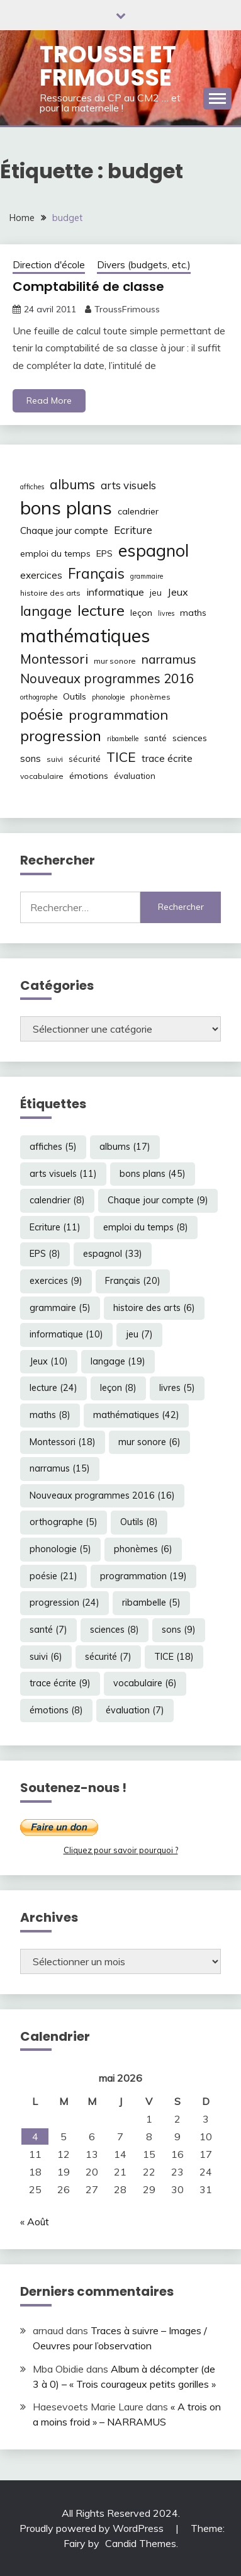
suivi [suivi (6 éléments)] (55, 759)
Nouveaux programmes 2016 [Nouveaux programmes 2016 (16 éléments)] (107, 678)
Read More (49, 400)
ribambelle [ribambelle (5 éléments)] (122, 738)
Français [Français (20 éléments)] (96, 573)
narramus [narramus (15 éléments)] (169, 659)
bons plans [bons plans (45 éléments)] (66, 507)
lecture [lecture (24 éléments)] (101, 610)
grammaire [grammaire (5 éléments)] (146, 576)
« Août (34, 2221)
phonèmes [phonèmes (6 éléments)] (150, 696)
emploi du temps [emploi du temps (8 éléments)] (55, 553)
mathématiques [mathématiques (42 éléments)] (85, 635)
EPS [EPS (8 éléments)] (104, 553)
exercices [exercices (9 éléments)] (41, 575)
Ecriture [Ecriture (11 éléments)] (133, 529)
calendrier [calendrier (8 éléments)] (138, 511)
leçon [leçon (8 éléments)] (141, 612)
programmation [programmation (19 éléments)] (118, 714)
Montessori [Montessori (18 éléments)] (54, 658)
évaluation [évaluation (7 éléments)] (134, 776)
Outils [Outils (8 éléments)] (74, 696)
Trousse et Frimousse (108, 66)
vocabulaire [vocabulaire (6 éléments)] (42, 776)
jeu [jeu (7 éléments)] (156, 592)
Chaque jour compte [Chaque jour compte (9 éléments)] (64, 530)
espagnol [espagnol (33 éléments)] (153, 550)
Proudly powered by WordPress (93, 2528)
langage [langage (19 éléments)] (46, 610)
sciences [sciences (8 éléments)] (189, 738)
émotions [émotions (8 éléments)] (88, 775)
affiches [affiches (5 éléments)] (32, 486)
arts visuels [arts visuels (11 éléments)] (128, 485)
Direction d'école (49, 265)
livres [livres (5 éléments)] (166, 613)
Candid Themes (140, 2543)
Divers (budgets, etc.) (144, 265)
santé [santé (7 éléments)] (155, 738)
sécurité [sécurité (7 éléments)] (85, 759)
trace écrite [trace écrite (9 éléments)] (167, 758)
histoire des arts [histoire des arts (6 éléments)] (50, 593)
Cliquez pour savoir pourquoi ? (121, 1850)
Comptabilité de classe (88, 286)
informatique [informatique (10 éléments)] (115, 592)
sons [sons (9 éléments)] (30, 758)
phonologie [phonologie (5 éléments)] (108, 697)
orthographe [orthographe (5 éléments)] (38, 697)
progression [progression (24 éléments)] (60, 735)
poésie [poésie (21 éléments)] (41, 714)
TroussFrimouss (127, 309)
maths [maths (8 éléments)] (193, 612)
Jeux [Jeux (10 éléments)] (177, 592)
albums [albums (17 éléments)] (72, 484)
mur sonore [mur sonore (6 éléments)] (115, 661)
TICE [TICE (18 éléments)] (121, 757)
